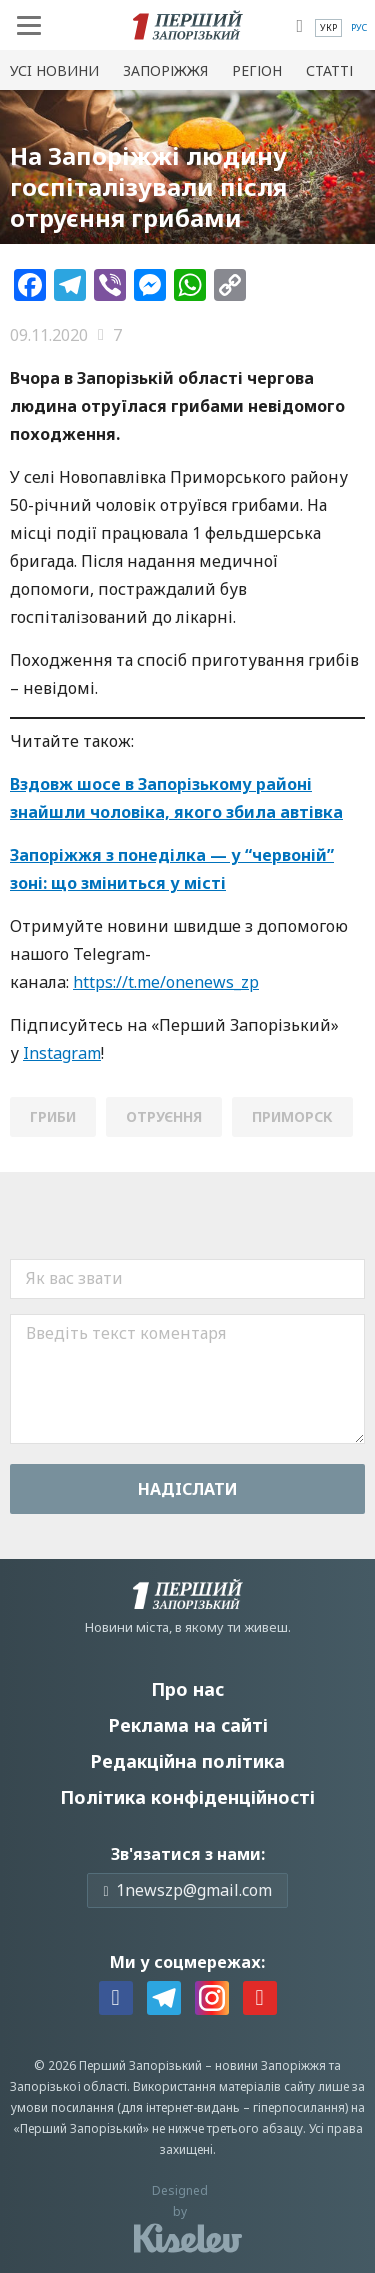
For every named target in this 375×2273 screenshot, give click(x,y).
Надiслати (188, 1489)
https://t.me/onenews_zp (166, 982)
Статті (329, 70)
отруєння (164, 1116)
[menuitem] (328, 28)
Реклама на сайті (188, 1725)
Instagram (62, 1053)
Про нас (187, 1689)
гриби (53, 1116)
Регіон (257, 70)
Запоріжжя (165, 70)
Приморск (292, 1116)
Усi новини (54, 70)
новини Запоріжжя (270, 2065)
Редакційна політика (187, 1761)
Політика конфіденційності (187, 1797)
